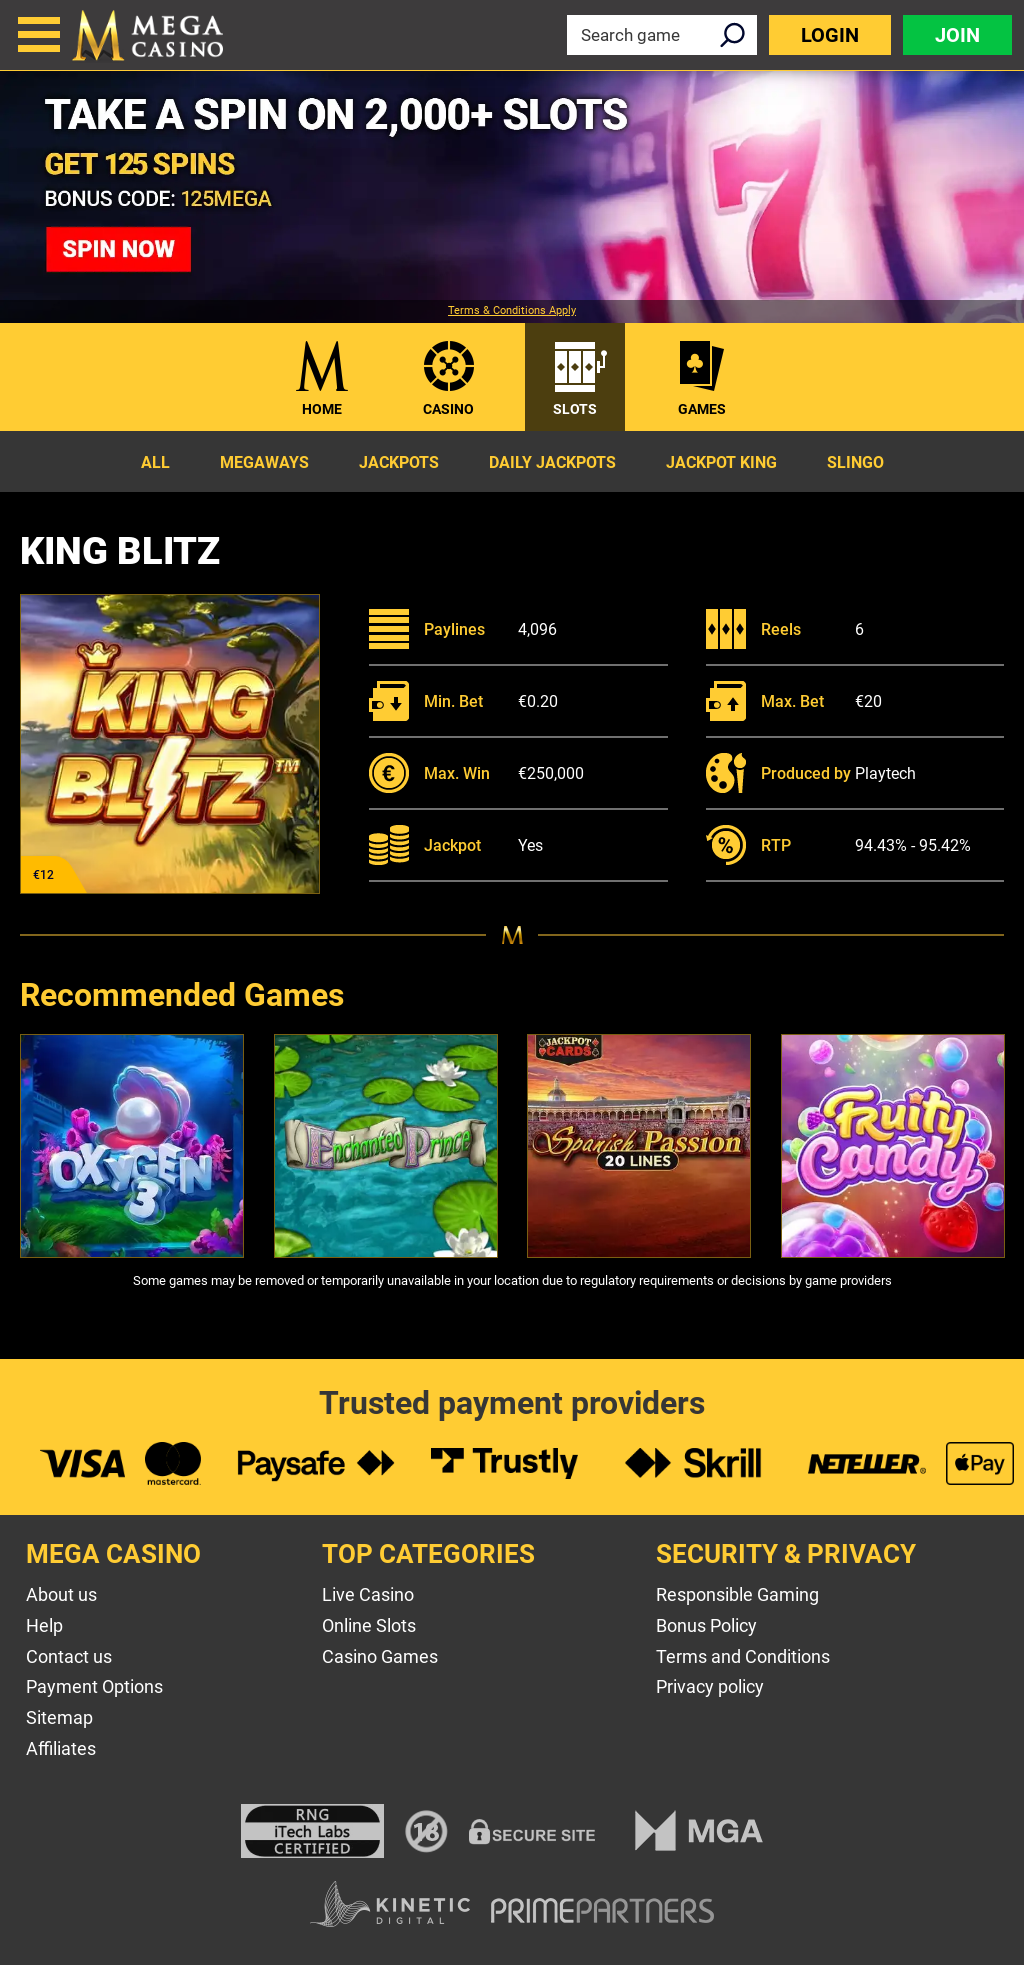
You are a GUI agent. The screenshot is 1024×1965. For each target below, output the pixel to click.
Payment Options (94, 1686)
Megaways (264, 462)
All (155, 462)
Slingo (855, 462)
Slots (575, 409)
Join (957, 35)
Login (830, 35)
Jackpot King (721, 462)
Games (702, 409)
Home (322, 409)
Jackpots (399, 462)
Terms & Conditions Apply (512, 311)
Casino (448, 409)
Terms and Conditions (743, 1656)
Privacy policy (710, 1686)
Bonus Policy (706, 1625)
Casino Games (380, 1656)
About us (61, 1594)
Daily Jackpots (552, 462)
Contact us (69, 1656)
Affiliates (61, 1748)
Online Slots (369, 1625)
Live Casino (368, 1594)
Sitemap (59, 1717)
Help (44, 1625)
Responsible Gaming (737, 1594)
